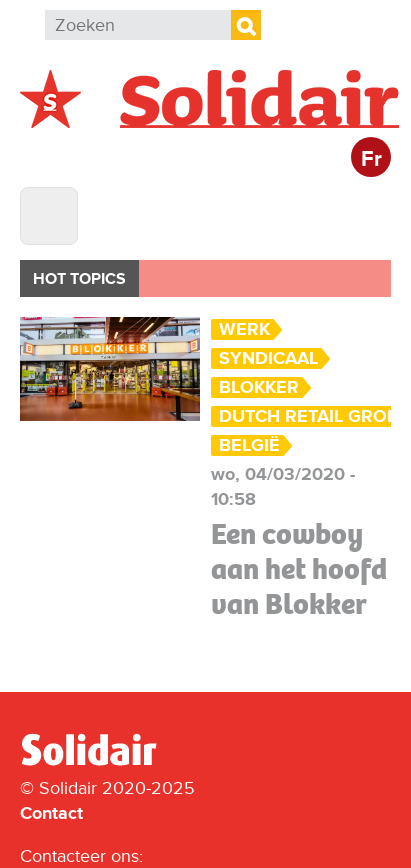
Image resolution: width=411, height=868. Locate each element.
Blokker (259, 387)
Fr (371, 159)
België (249, 445)
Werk (244, 329)
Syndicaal (268, 358)
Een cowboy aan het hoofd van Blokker (299, 569)
